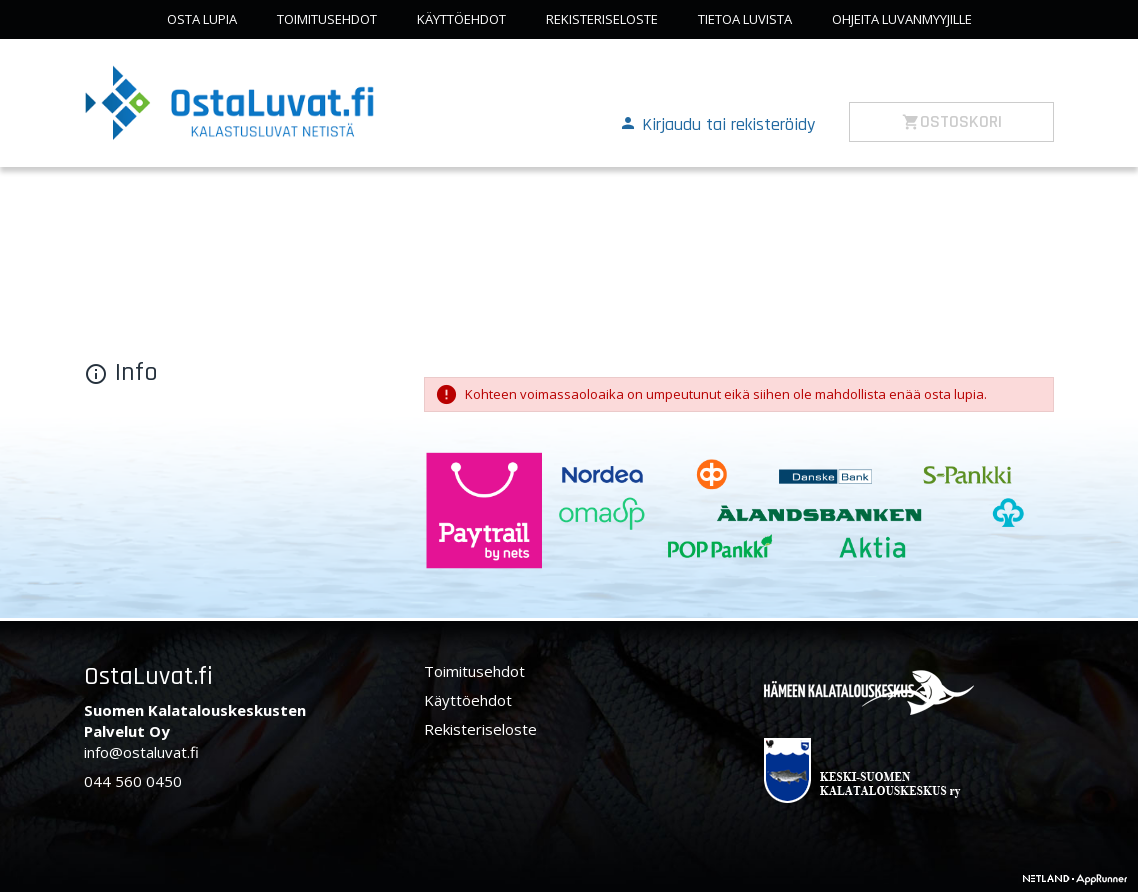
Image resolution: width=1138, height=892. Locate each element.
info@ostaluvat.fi (141, 752)
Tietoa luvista (745, 19)
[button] (717, 123)
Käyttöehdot (461, 19)
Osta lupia (202, 19)
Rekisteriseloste (602, 19)
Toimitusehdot (327, 19)
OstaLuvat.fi (148, 676)
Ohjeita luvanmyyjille (902, 19)
